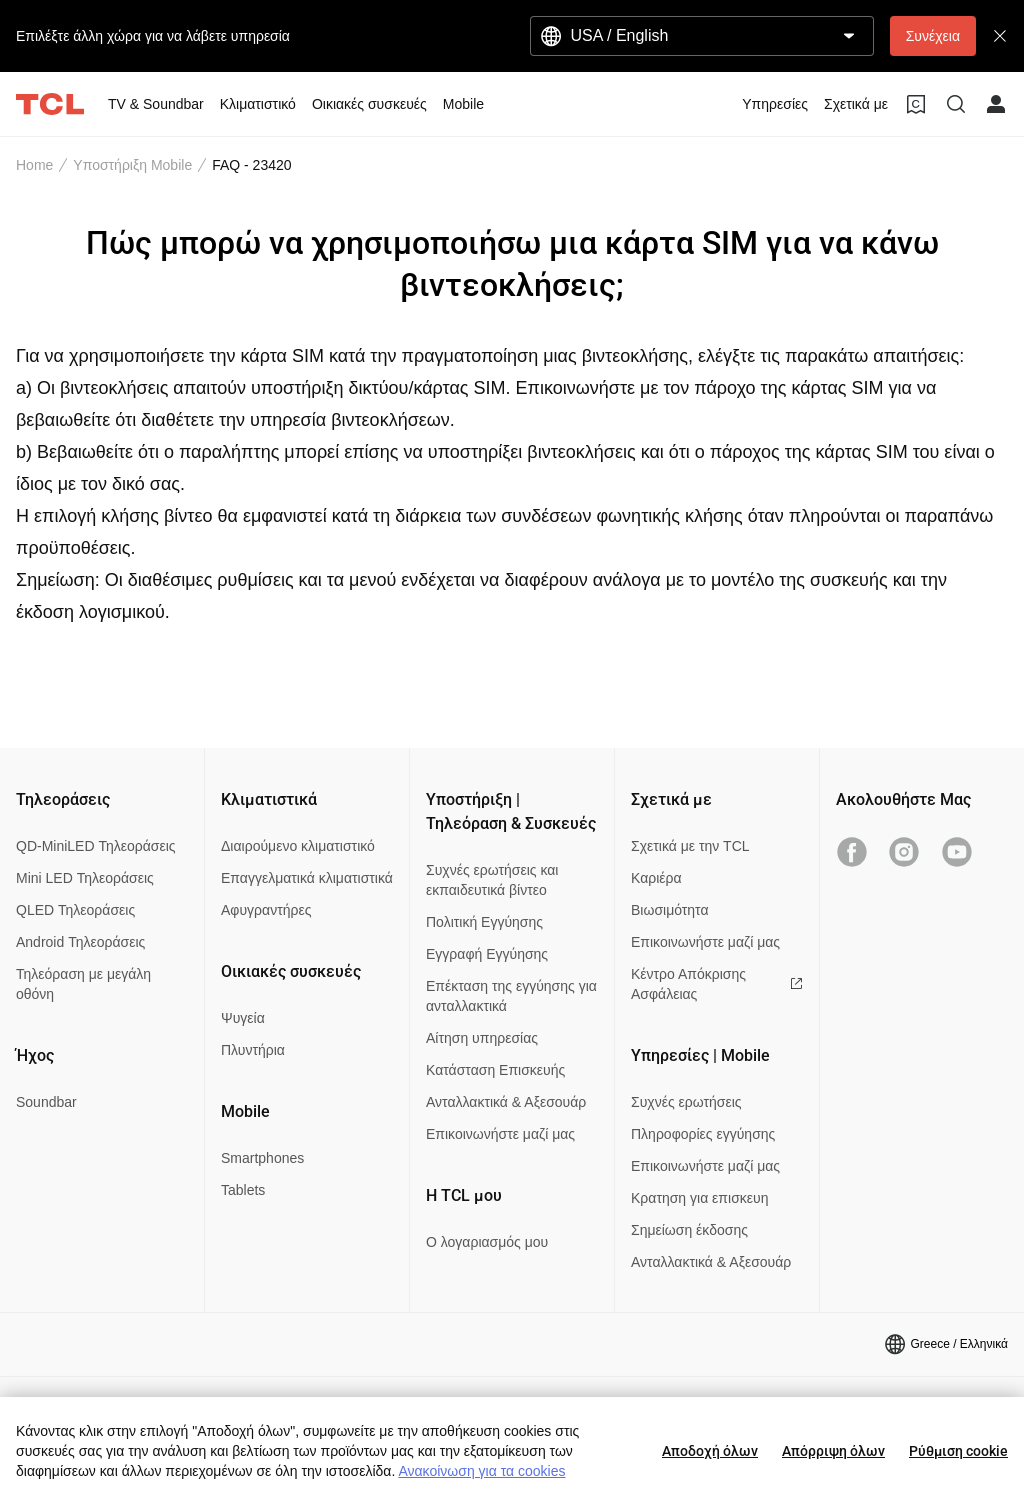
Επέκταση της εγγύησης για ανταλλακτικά (511, 996)
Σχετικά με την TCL (690, 846)
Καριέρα (656, 878)
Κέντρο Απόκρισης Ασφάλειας (717, 984)
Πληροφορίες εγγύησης (703, 1134)
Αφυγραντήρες (266, 910)
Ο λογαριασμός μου (487, 1242)
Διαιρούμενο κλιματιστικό (298, 846)
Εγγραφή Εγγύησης (487, 954)
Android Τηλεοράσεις (80, 942)
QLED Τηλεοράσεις (75, 910)
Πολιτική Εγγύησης (484, 922)
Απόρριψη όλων (833, 1451)
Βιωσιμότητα (670, 910)
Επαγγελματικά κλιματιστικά (307, 878)
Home (34, 165)
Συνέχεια (933, 36)
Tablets (243, 1190)
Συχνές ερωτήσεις (686, 1102)
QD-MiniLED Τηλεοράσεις (96, 846)
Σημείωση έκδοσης (689, 1230)
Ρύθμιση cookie (958, 1451)
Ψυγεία (243, 1018)
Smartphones (262, 1158)
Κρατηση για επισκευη (699, 1198)
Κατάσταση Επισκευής (495, 1070)
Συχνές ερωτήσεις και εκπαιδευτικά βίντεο (492, 880)
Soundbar (46, 1102)
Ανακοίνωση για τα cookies (481, 1471)
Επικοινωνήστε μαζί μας (500, 1134)
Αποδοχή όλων (710, 1451)
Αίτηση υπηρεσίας (482, 1038)
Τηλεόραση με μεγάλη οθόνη (83, 984)
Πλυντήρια (253, 1050)
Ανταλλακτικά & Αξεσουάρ (506, 1102)
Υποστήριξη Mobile (132, 165)
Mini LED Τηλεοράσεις (85, 878)
